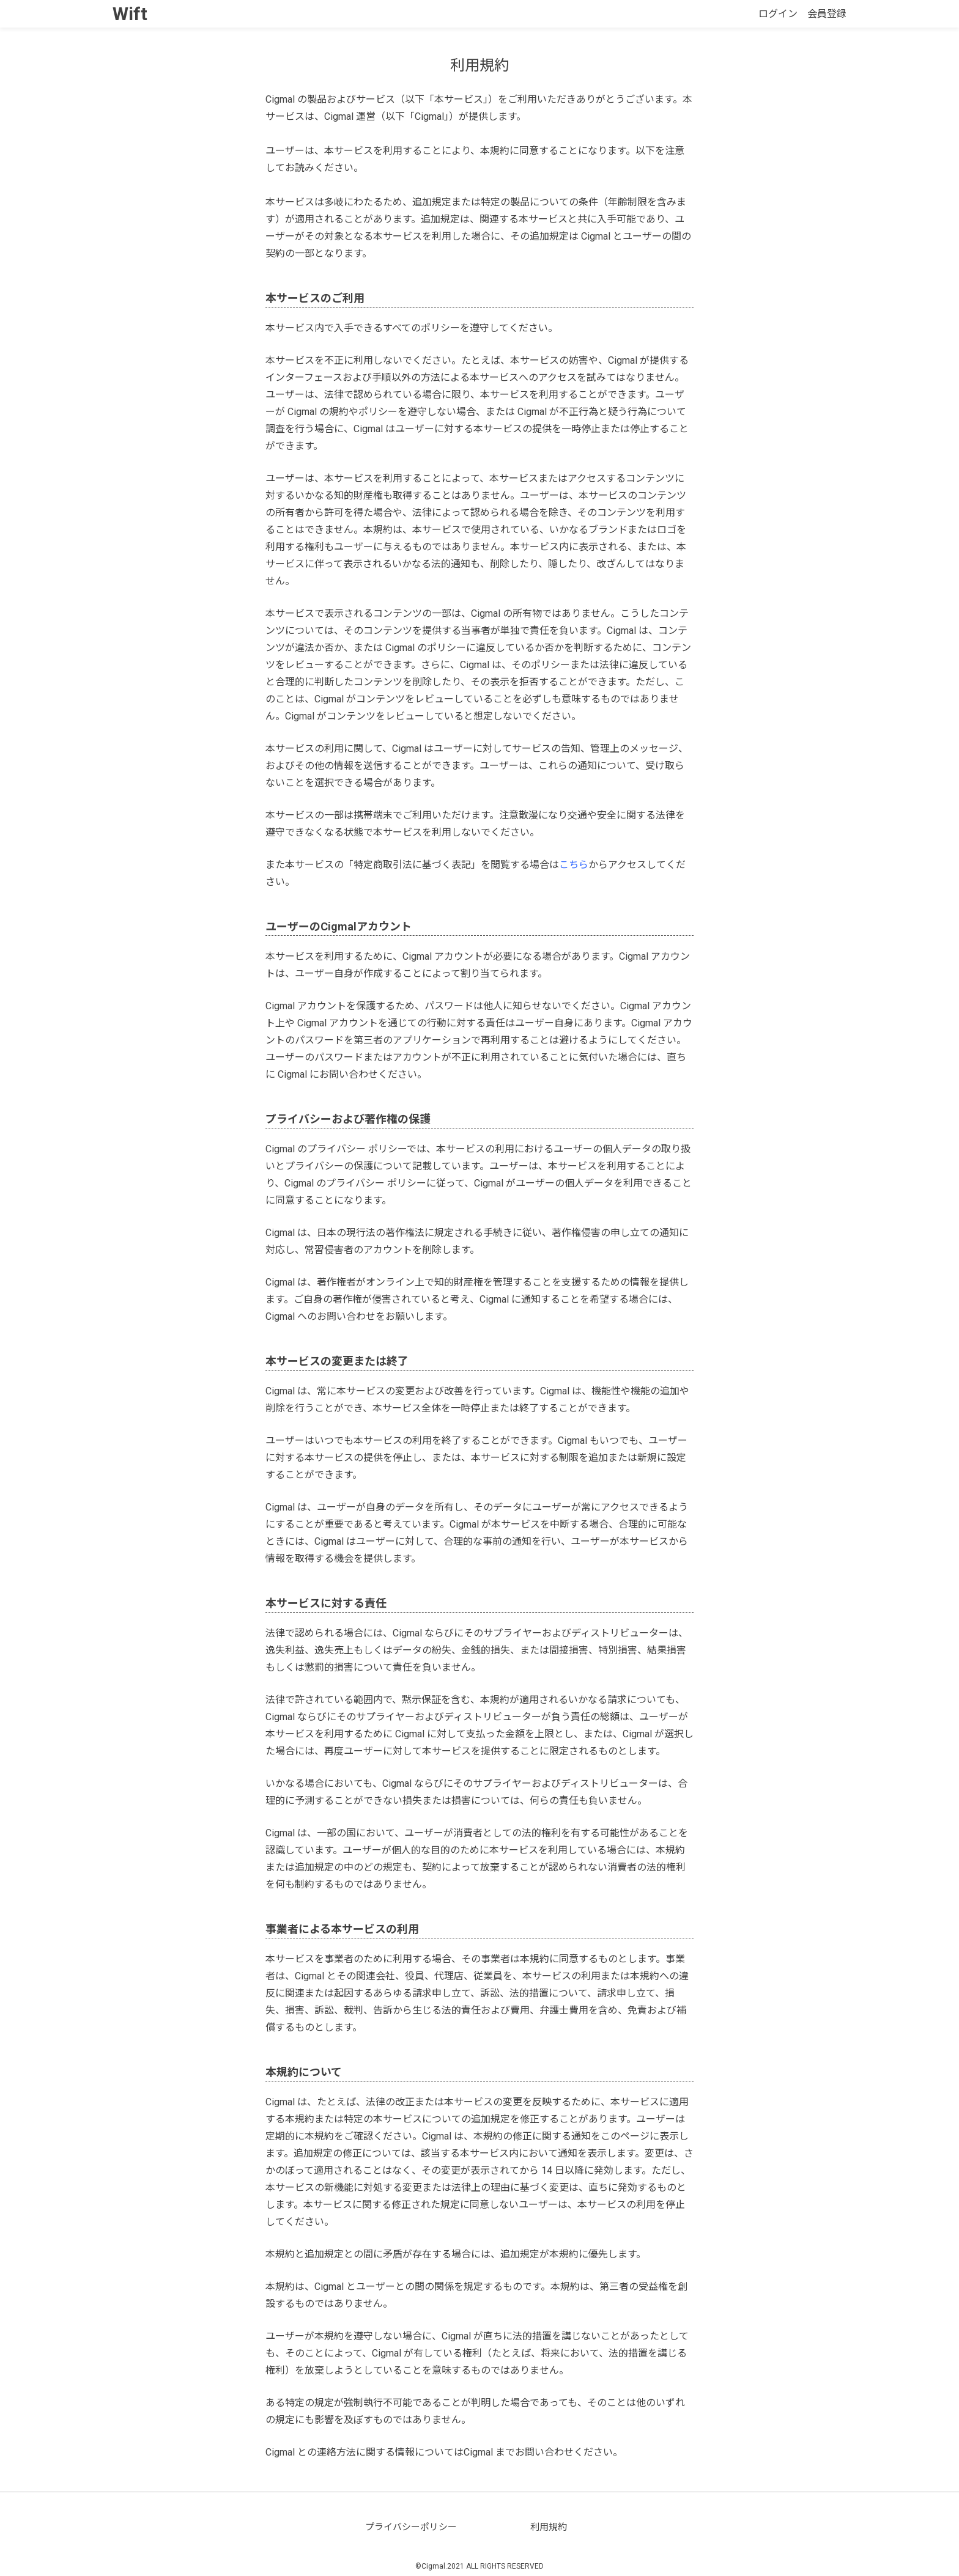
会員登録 (826, 14)
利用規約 (548, 2527)
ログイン (778, 14)
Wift (130, 13)
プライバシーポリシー (411, 2527)
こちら (573, 864)
